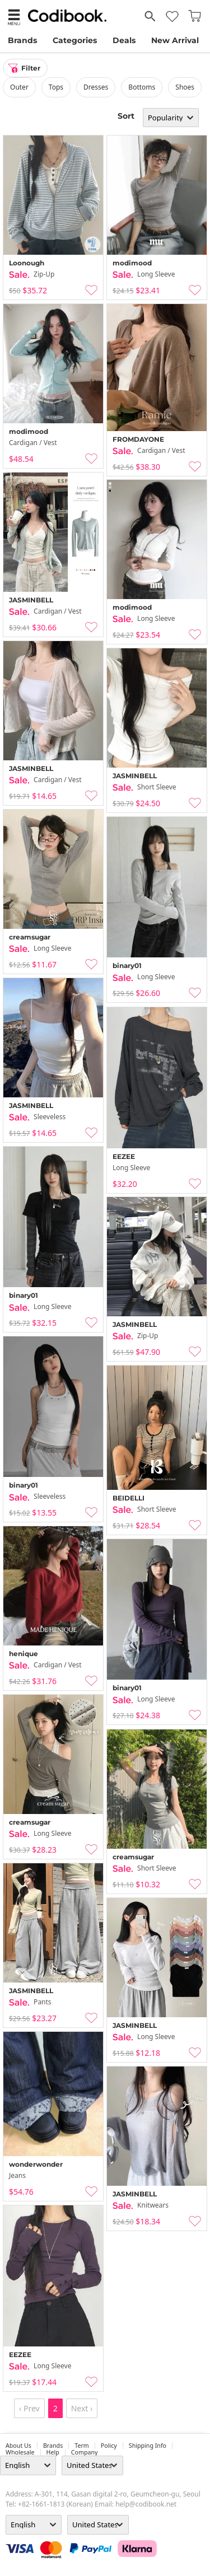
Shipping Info (147, 2445)
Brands (22, 40)
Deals (124, 40)
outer (19, 87)
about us (18, 2445)
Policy (109, 2445)
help (52, 2452)
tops (56, 87)
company (84, 2452)
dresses (95, 87)
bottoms (141, 87)
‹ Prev (29, 2408)
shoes (184, 87)
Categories (75, 40)
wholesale (20, 2452)
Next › (82, 2408)
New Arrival (175, 40)
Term (81, 2445)
